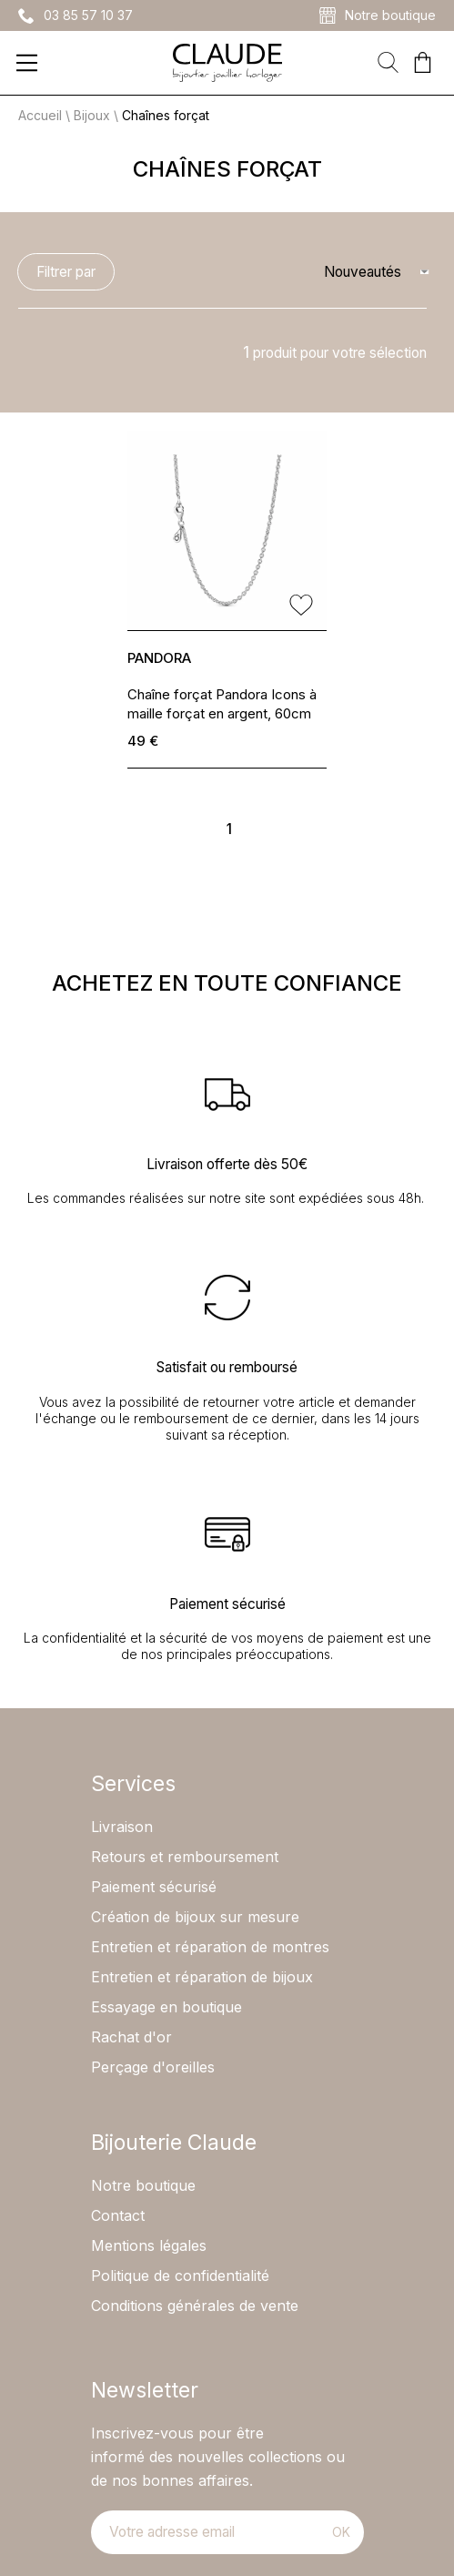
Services (133, 1784)
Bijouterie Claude (174, 2143)
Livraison (122, 1826)
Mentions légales (149, 2245)
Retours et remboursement (184, 1857)
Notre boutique (143, 2185)
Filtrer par (66, 271)
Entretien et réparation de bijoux (202, 1977)
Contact (118, 2215)
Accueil (40, 115)
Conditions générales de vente (194, 2305)
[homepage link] (227, 63)
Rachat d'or (131, 2037)
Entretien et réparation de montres (210, 1947)
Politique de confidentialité (180, 2275)
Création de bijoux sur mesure (195, 1917)
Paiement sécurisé (154, 1887)
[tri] (375, 272)
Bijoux (92, 115)
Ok (341, 2532)
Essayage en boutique (166, 2007)
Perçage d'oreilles (153, 2067)
